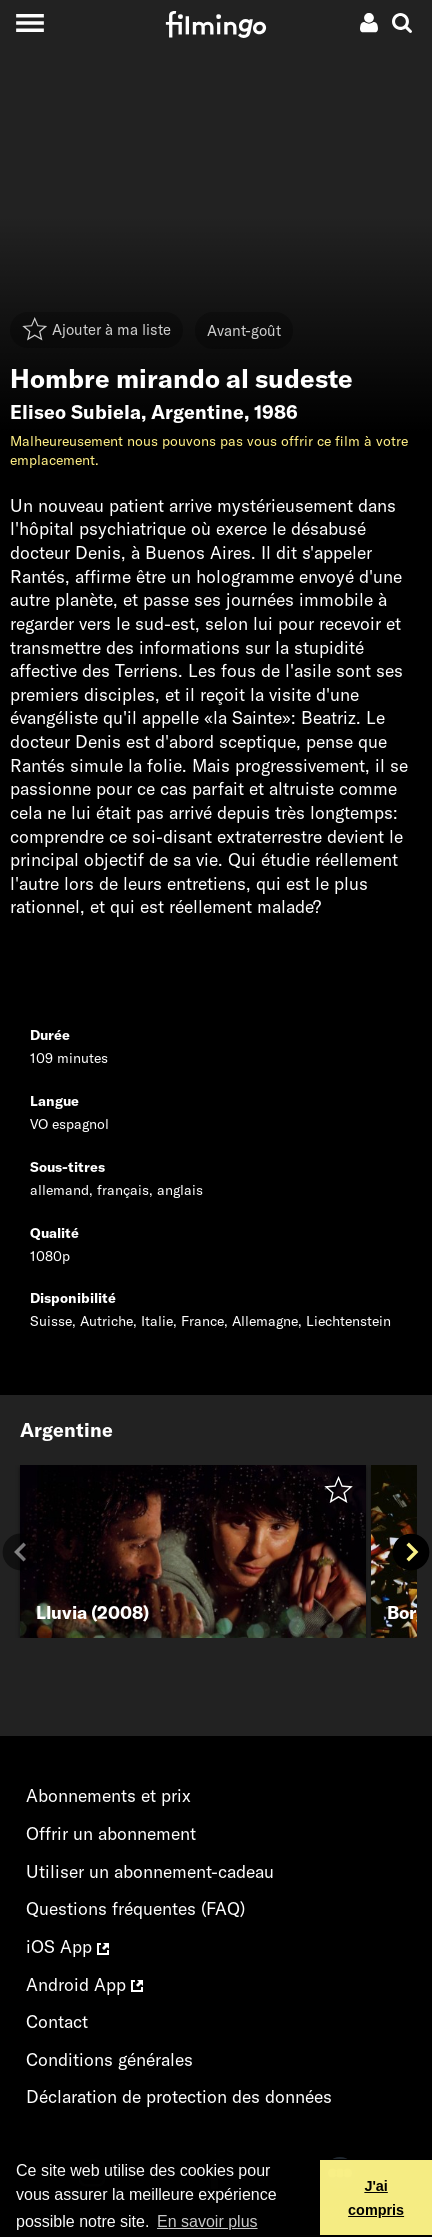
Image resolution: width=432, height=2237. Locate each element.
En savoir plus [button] (207, 2221)
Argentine (197, 412)
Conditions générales (109, 2059)
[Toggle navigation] (29, 22)
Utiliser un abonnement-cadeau (150, 1871)
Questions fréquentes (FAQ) (135, 1908)
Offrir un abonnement (111, 1833)
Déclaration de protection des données (179, 2096)
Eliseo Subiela (75, 412)
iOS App (67, 1946)
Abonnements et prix (108, 1795)
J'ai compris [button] (376, 2198)
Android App (84, 1984)
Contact (57, 2021)
